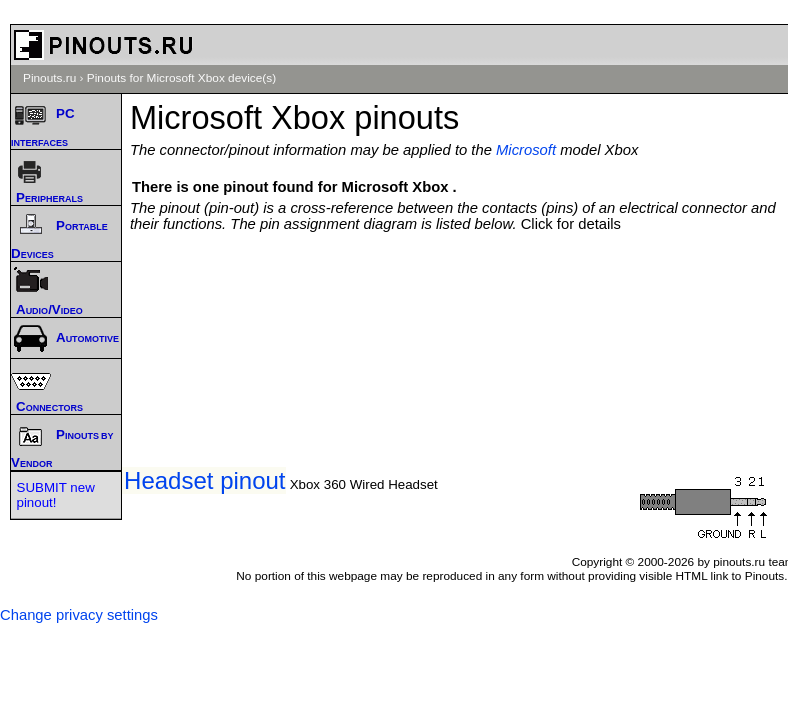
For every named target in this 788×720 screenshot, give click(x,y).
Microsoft (526, 150)
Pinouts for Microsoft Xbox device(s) (181, 78)
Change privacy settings (79, 615)
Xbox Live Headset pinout (149, 480)
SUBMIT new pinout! (56, 495)
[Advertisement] (464, 292)
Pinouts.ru (49, 78)
